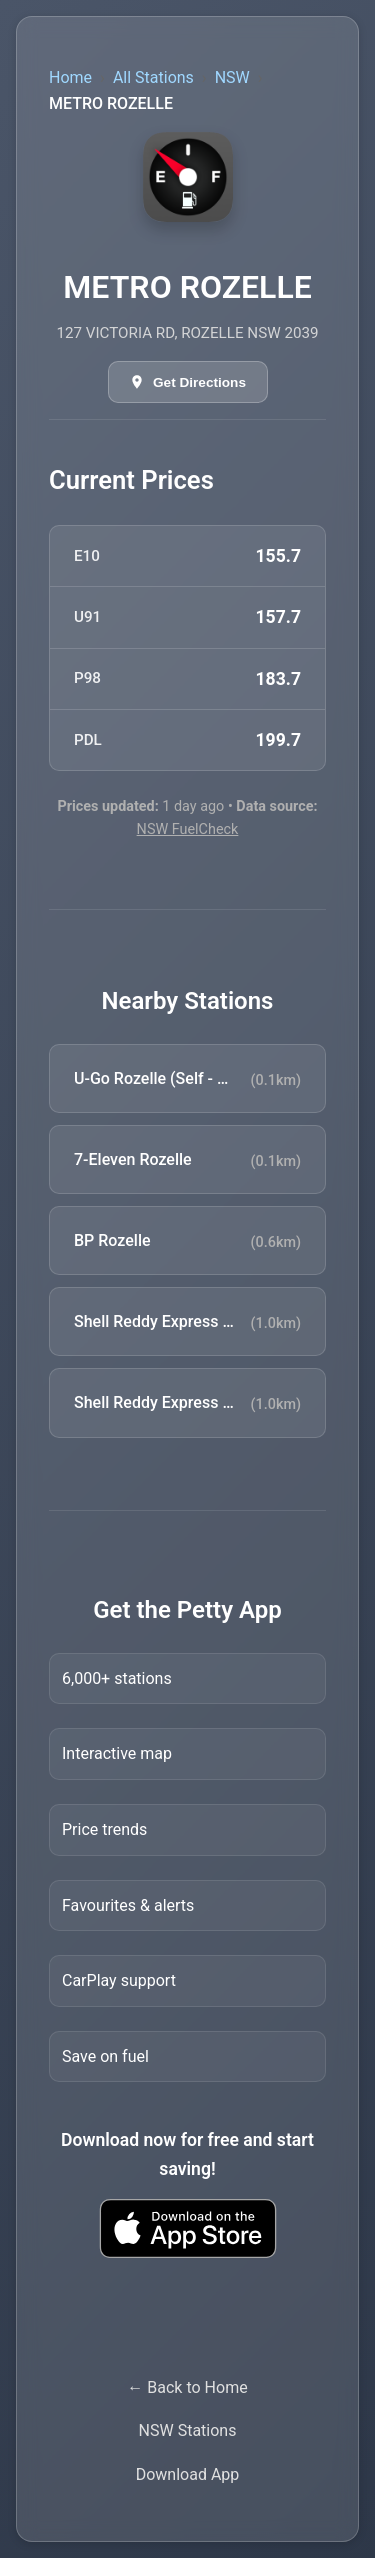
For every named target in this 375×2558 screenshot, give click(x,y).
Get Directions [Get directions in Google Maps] (199, 382)
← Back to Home (187, 2387)
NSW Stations (188, 2430)
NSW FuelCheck (188, 829)
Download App (188, 2474)
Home (70, 77)
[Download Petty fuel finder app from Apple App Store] (187, 2228)
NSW (232, 77)
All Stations (153, 77)
